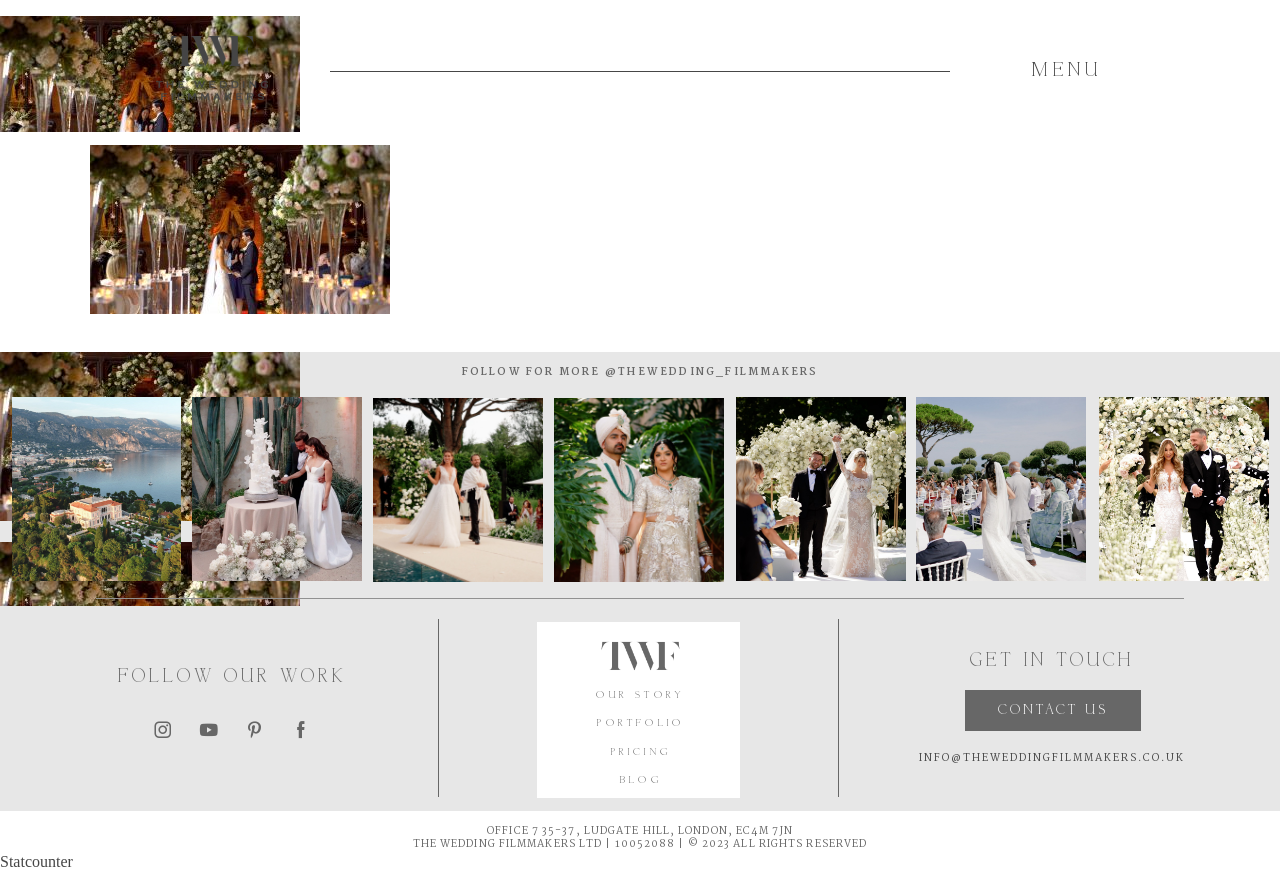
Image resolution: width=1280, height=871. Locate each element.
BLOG (641, 780)
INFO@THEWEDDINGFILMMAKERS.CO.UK (1052, 758)
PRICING (641, 752)
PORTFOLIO (640, 723)
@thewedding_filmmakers (710, 372)
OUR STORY (640, 695)
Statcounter (36, 861)
